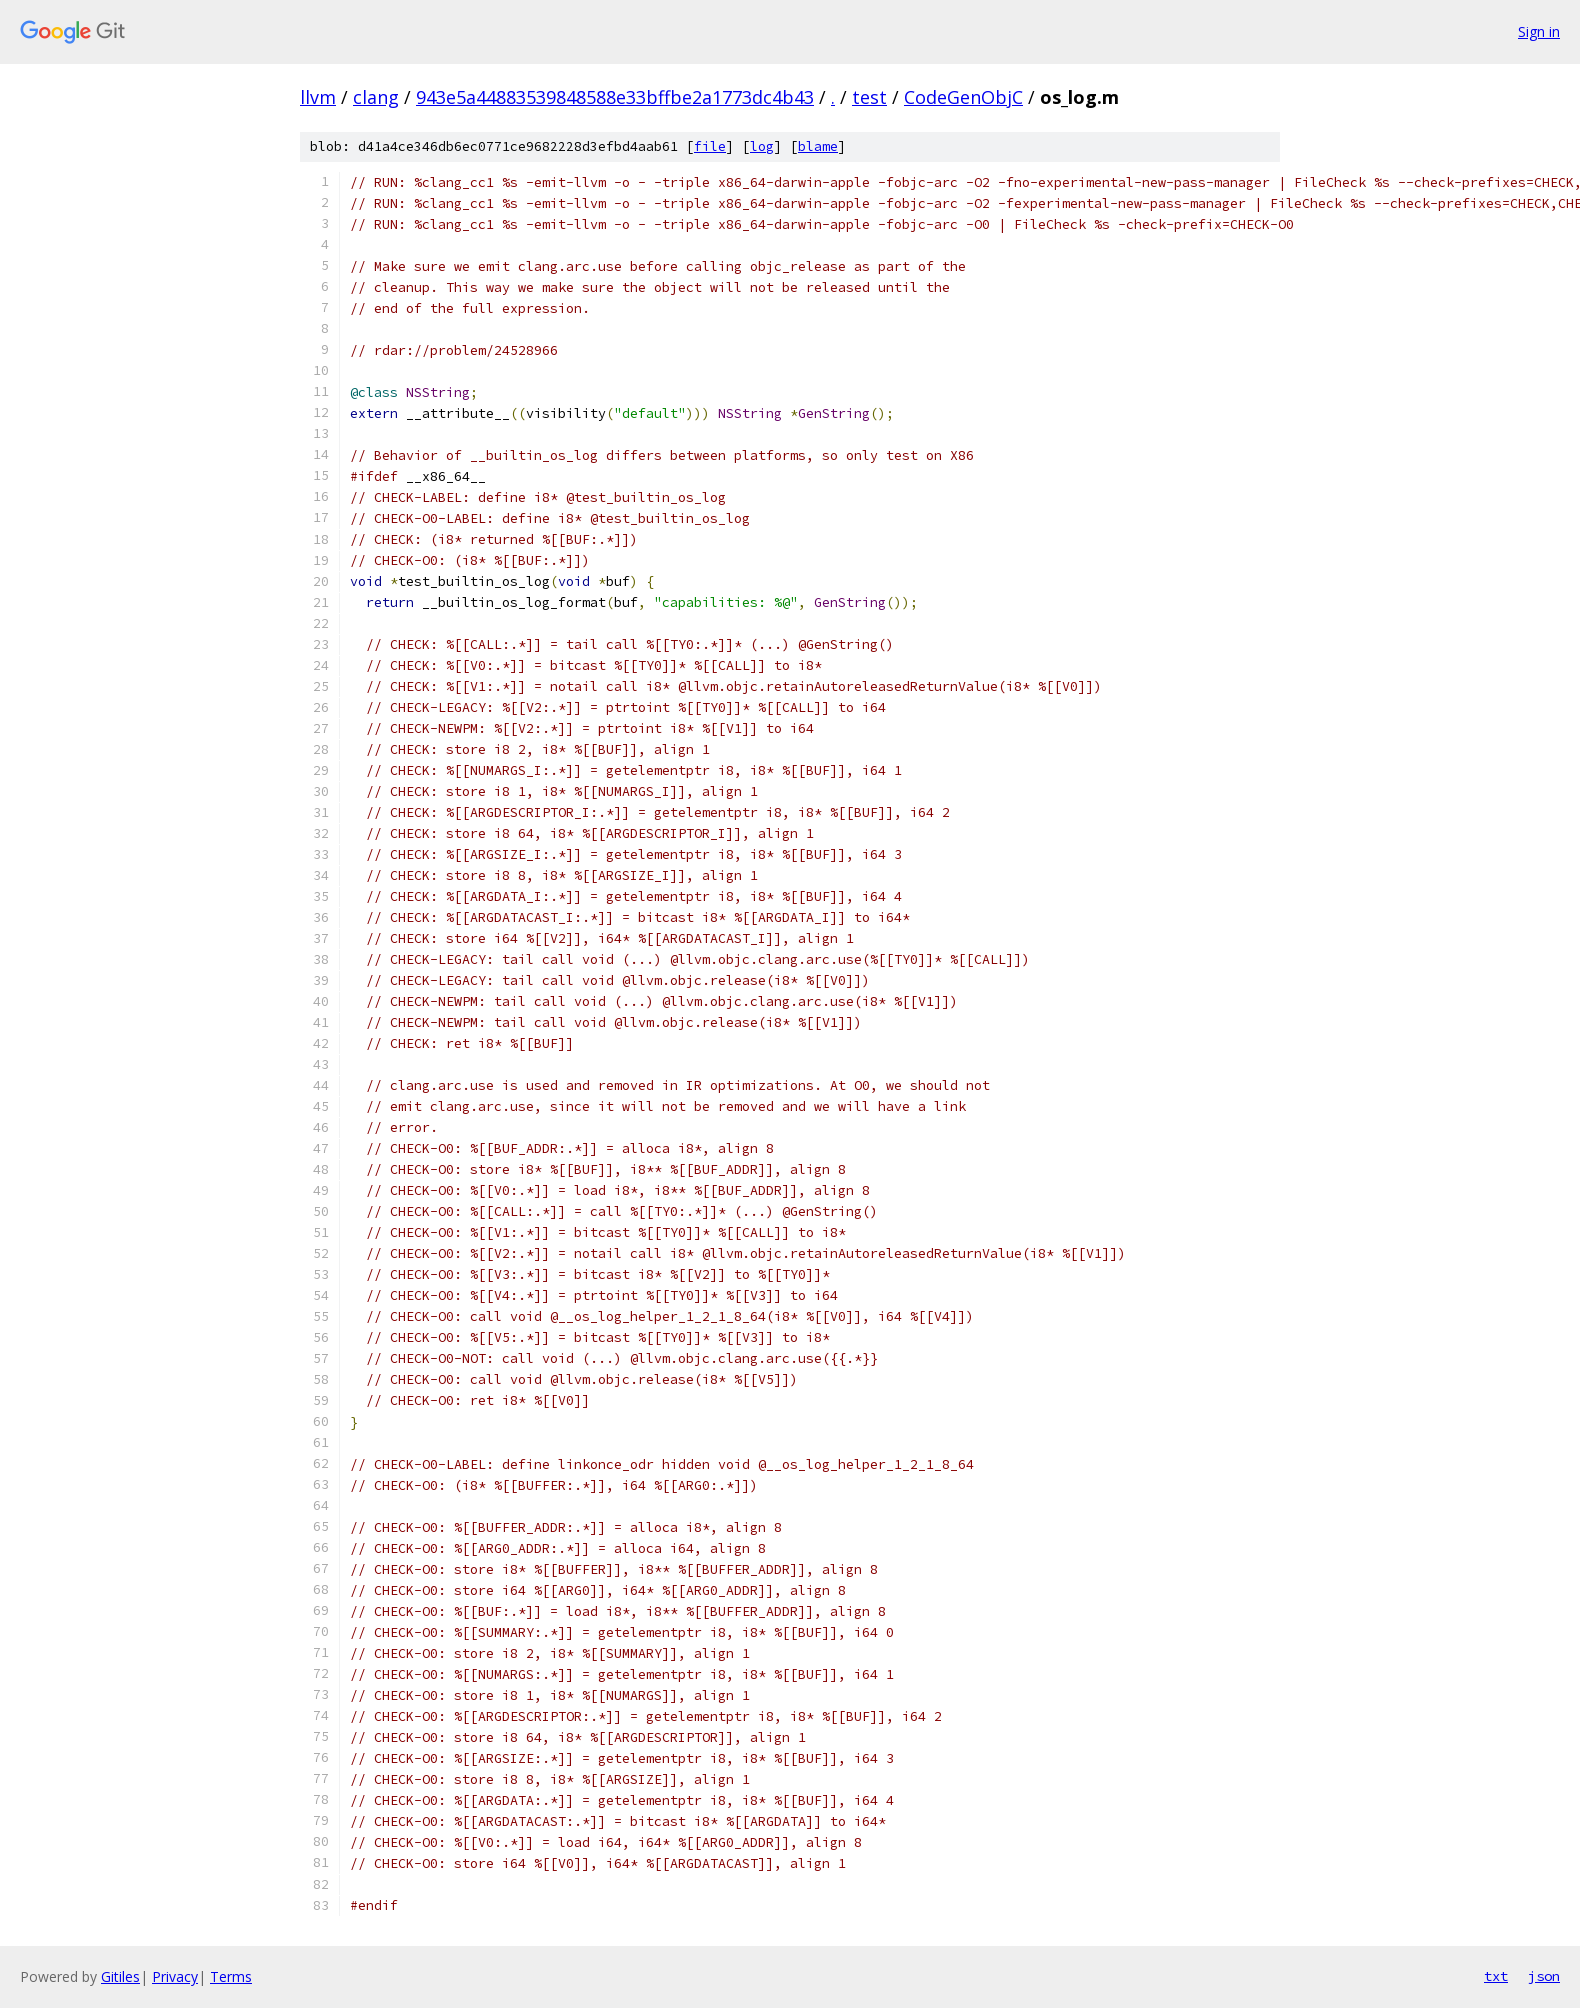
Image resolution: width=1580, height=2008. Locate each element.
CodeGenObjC (963, 97)
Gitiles (120, 1976)
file (710, 146)
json (1544, 1976)
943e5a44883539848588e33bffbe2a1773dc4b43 (615, 97)
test (869, 97)
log (762, 146)
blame (818, 146)
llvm (318, 97)
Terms (231, 1976)
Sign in (1539, 31)
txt (1496, 1976)
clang (376, 97)
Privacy (175, 1976)
